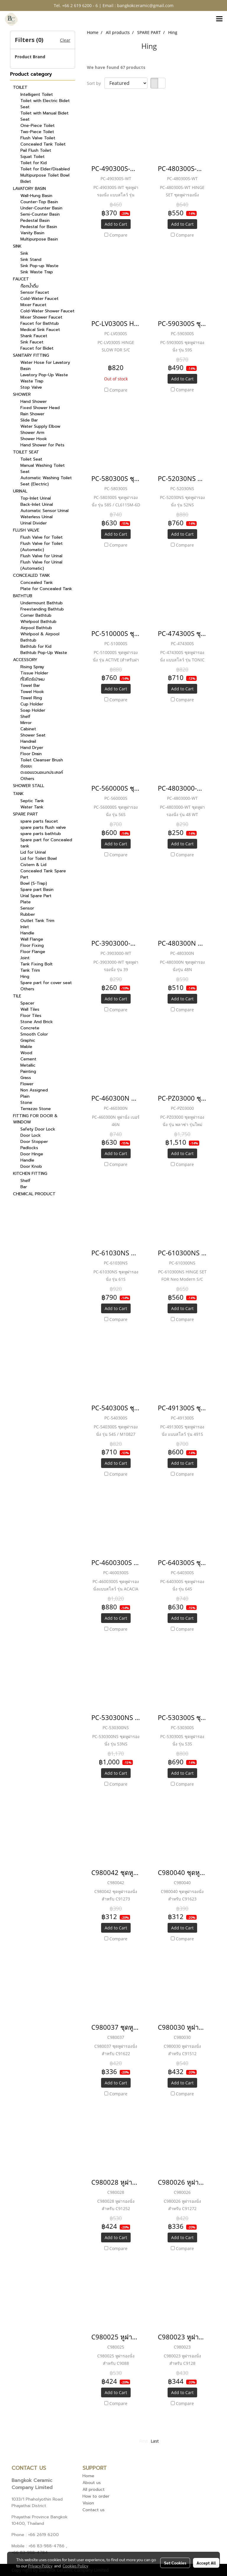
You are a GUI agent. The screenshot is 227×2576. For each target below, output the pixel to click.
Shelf (25, 716)
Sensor (27, 908)
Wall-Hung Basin (36, 196)
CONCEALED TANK (31, 575)
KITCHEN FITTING (30, 1173)
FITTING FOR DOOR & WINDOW (35, 1119)
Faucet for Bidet (36, 348)
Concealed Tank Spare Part (43, 874)
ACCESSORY (25, 660)
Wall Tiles (29, 1009)
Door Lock (30, 1135)
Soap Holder (32, 710)
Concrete (29, 1028)
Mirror (26, 723)
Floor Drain (31, 754)
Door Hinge (31, 1154)
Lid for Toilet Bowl (38, 858)
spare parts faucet (39, 821)
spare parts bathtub (40, 834)
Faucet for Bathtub (39, 323)
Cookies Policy (75, 2565)
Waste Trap (31, 381)
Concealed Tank (36, 582)
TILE (17, 996)
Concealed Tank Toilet (43, 144)
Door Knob (31, 1166)
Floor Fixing (32, 945)
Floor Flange (32, 952)
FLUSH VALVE (26, 530)
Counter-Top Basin (39, 202)
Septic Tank (32, 801)
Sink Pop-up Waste (39, 266)
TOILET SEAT (26, 452)
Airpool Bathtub (36, 628)
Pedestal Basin (35, 220)
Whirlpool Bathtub (38, 621)
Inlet (24, 927)
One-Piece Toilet (37, 125)
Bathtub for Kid (35, 646)
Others (27, 779)
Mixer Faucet (33, 305)
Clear (65, 40)
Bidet (25, 181)
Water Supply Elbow (40, 426)
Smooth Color (34, 1034)
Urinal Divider (33, 523)
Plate (25, 902)
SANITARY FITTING (31, 355)
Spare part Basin (36, 889)
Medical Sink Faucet (40, 330)
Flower (26, 1084)
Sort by (95, 83)
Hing (24, 976)
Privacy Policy (40, 2565)
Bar (23, 1187)
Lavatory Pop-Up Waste (44, 375)
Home (88, 2476)
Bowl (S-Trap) (33, 883)
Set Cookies (175, 2562)
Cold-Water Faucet (39, 298)
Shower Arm (32, 432)
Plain (25, 1096)
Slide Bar (29, 420)
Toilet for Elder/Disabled (45, 169)
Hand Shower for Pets (42, 445)
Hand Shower (33, 401)
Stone (26, 1102)
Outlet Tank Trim (37, 921)
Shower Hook (33, 439)
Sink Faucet (31, 342)
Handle (27, 933)
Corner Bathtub (35, 615)
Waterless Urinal (36, 517)
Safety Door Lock (37, 1129)
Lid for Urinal (33, 852)
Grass (25, 1078)
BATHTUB (22, 596)
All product (93, 2489)
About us (91, 2483)
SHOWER (22, 394)
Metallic (27, 1065)
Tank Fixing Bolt (36, 964)
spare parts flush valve (43, 827)
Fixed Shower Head (40, 408)
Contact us (93, 2510)
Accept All (206, 2562)
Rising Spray (32, 667)
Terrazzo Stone (35, 1109)
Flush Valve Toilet (37, 138)
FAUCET (21, 279)
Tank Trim (30, 970)
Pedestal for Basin (38, 227)
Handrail (28, 741)
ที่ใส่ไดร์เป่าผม (32, 679)
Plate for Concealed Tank (46, 589)
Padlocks (29, 1148)
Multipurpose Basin (39, 239)
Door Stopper (34, 1141)
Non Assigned (34, 1090)
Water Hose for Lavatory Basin (45, 365)
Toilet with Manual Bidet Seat (44, 116)
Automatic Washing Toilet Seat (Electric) (46, 481)
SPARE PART (25, 814)
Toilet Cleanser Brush (41, 760)
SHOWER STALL (28, 786)
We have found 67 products (116, 67)
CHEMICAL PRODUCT (34, 1194)
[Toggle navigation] (219, 19)
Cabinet (28, 729)
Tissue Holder (34, 673)
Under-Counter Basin (41, 208)
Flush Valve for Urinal (41, 556)
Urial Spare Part (35, 896)
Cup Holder (31, 704)
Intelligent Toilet (36, 94)
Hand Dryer (31, 747)
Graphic (27, 1040)
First (143, 2441)
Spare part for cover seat (46, 983)
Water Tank (31, 807)
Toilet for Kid (33, 163)
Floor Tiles (30, 1015)
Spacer (27, 1003)
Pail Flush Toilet (35, 150)
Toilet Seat (31, 459)
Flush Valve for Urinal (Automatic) (41, 565)
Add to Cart (116, 224)
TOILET (20, 87)
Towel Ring (31, 698)
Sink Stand (30, 259)
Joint (25, 958)
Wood (26, 1053)
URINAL (20, 491)
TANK (18, 794)
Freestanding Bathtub (42, 609)
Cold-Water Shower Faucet (47, 311)
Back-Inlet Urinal (36, 504)
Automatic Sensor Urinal (44, 511)
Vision (88, 2503)
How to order (95, 2496)
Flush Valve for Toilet (41, 537)
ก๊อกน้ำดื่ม (29, 286)
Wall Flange (31, 939)
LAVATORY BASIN (29, 188)
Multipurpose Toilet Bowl (44, 175)
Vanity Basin (32, 233)
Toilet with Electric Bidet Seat (45, 104)
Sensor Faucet (34, 292)
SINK (17, 246)
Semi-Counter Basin (40, 214)
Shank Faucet (33, 336)
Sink (24, 253)
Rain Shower (32, 414)
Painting (28, 1071)
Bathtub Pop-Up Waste (43, 653)
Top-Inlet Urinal (35, 498)
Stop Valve (31, 387)
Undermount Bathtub (41, 603)
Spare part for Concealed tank (46, 843)
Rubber (27, 914)
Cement (28, 1059)
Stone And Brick (36, 1022)
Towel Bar (30, 685)
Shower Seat (33, 735)
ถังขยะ (26, 766)
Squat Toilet (32, 157)
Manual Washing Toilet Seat (42, 468)
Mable (26, 1047)
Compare (118, 235)
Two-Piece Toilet (37, 132)
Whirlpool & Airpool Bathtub (39, 637)
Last (155, 2441)
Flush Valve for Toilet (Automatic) (41, 546)
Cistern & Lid (33, 865)
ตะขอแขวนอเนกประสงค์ (41, 772)
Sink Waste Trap (36, 272)
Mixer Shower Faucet (41, 317)
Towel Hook (32, 692)
